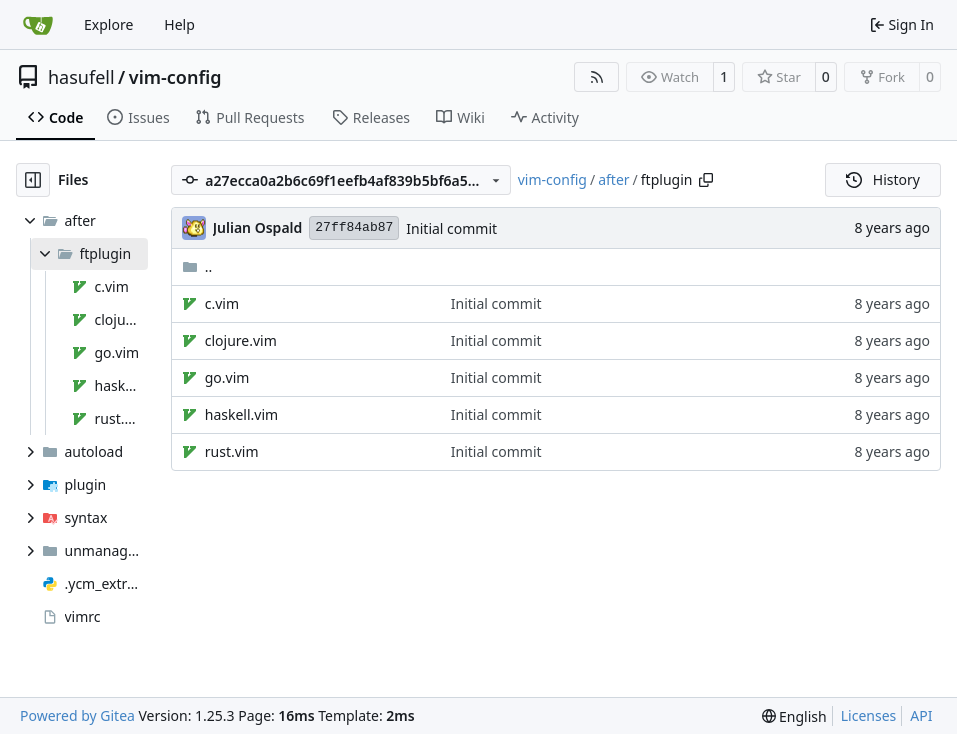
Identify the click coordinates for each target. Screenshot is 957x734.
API (921, 715)
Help (179, 24)
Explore (108, 24)
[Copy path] (706, 180)
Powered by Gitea (77, 715)
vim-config (175, 77)
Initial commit (451, 228)
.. (197, 266)
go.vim (227, 377)
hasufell (81, 77)
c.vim (222, 303)
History (883, 179)
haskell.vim (241, 414)
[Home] (38, 25)
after (613, 179)
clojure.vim (241, 340)
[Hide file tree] (33, 180)
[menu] (794, 716)
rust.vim (232, 451)
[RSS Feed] (597, 77)
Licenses (869, 715)
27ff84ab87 (354, 227)
